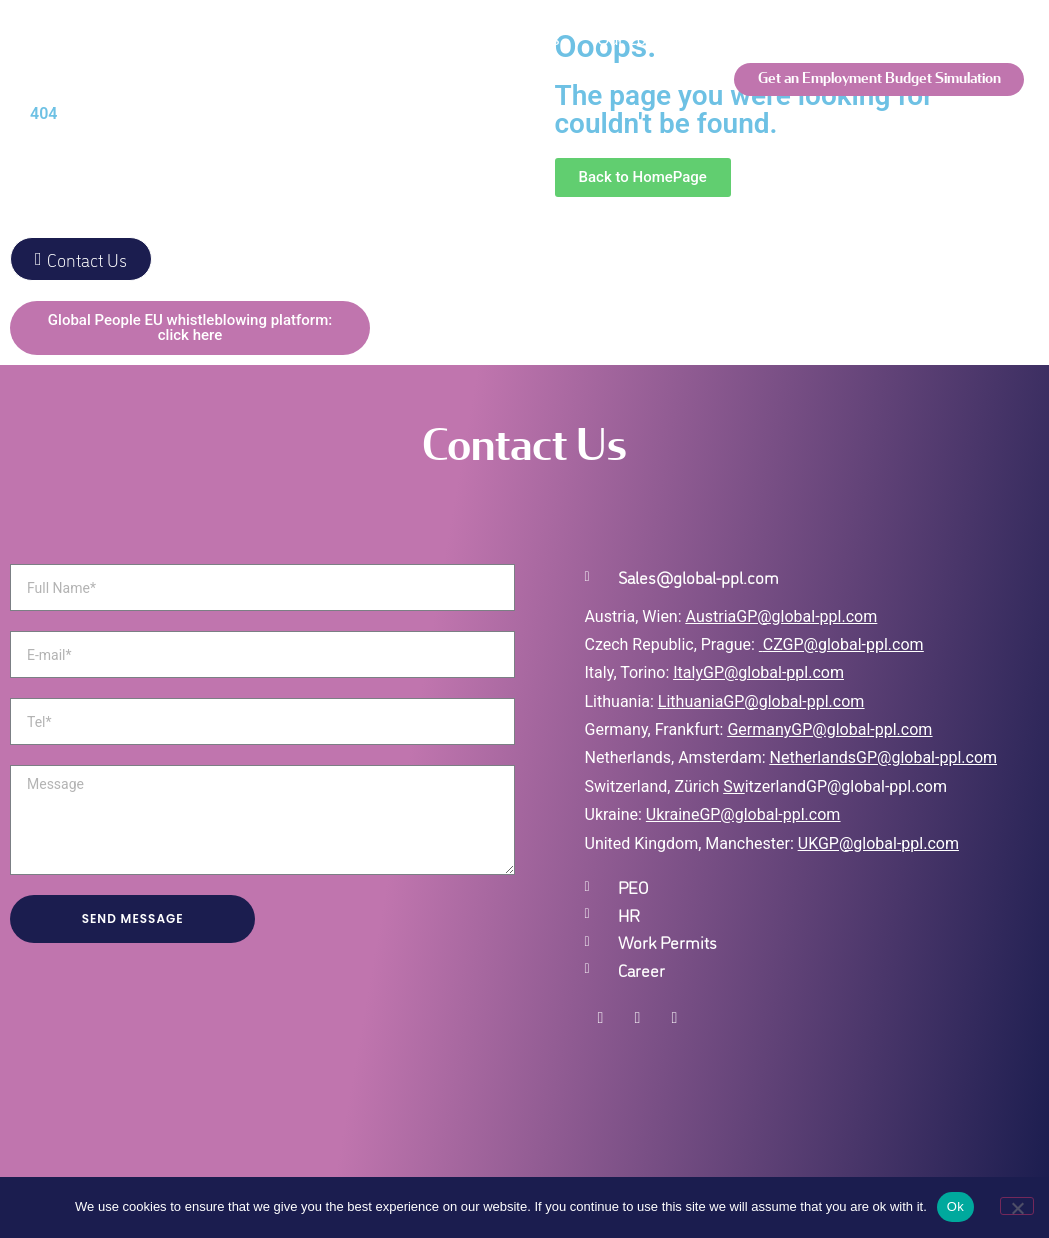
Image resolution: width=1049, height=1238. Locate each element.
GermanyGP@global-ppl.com (829, 729)
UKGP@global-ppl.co (871, 843)
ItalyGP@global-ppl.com (758, 672)
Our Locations (647, 39)
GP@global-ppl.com (769, 814)
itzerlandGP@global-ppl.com (835, 786)
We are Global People (234, 39)
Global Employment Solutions (455, 39)
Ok (955, 1206)
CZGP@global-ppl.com (843, 644)
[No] (1017, 1206)
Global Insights (426, 118)
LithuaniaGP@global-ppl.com (761, 701)
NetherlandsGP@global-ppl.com (884, 757)
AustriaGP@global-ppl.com (782, 616)
